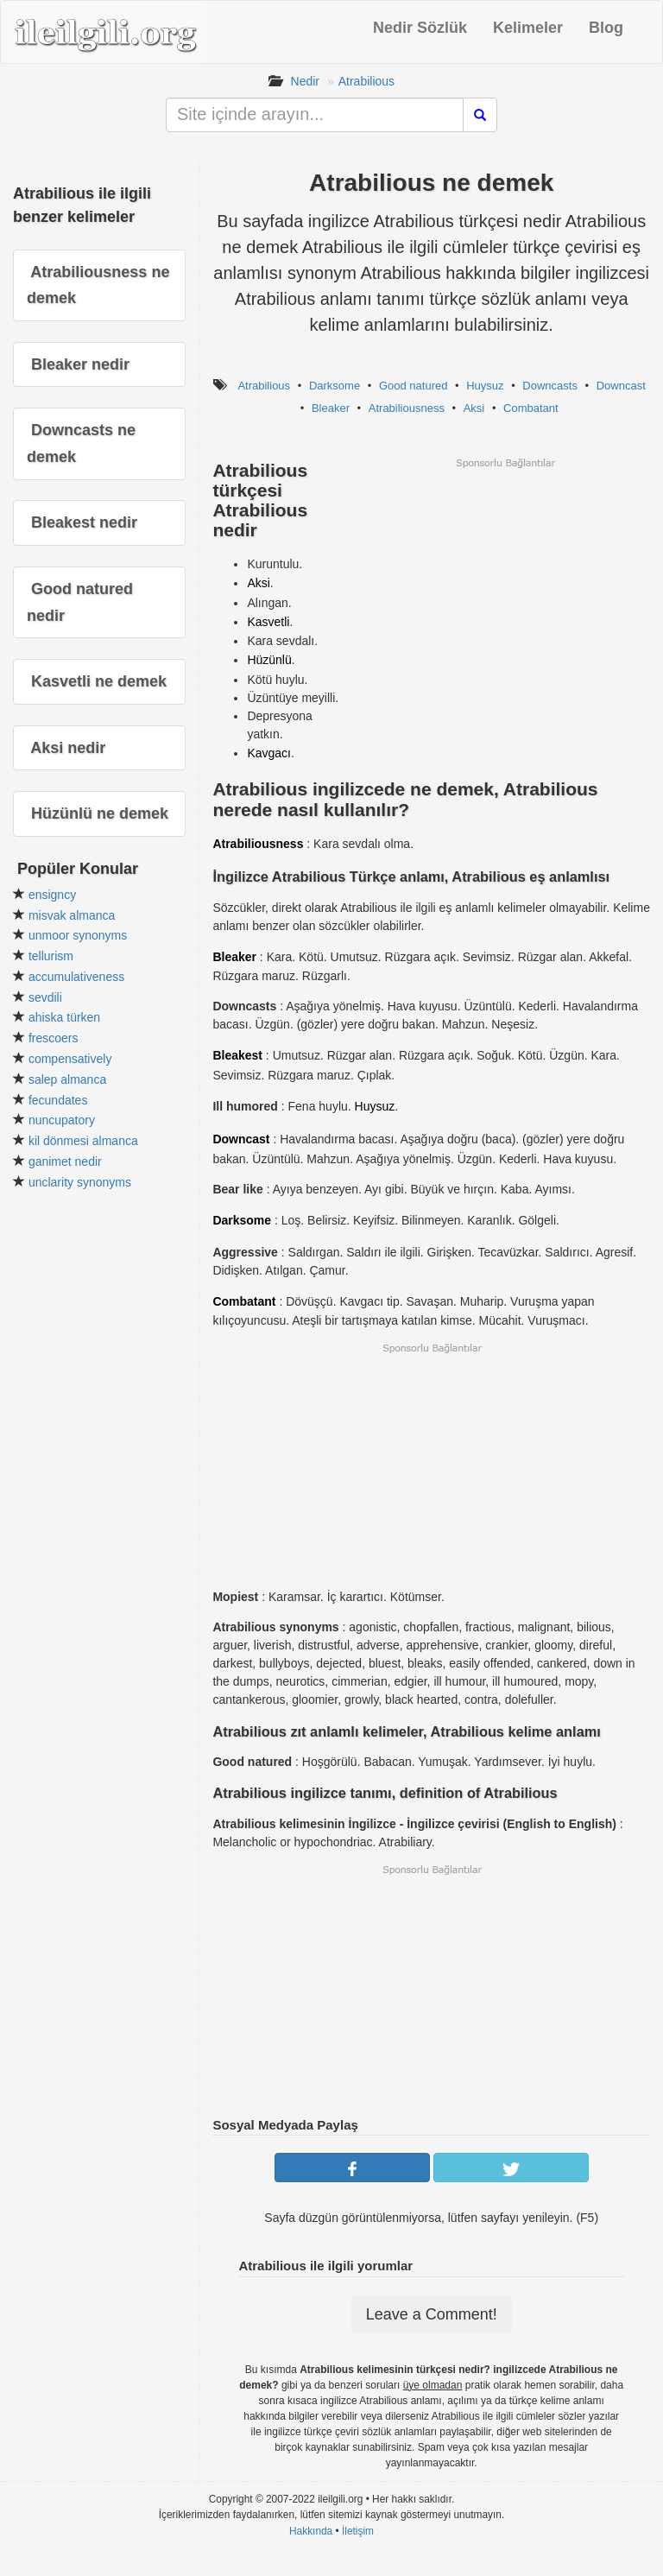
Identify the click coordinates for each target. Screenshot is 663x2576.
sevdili (45, 997)
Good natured (413, 385)
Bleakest (237, 1055)
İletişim (358, 2531)
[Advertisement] (505, 591)
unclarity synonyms (79, 1182)
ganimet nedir (65, 1161)
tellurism (50, 956)
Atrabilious (366, 81)
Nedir (305, 81)
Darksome (334, 385)
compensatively (70, 1059)
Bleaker (331, 408)
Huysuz (484, 385)
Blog (606, 27)
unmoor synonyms (77, 935)
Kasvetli (268, 622)
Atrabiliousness (407, 408)
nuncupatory (61, 1120)
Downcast (621, 385)
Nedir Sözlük (420, 27)
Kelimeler (528, 27)
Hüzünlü (269, 660)
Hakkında (310, 2531)
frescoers (53, 1038)
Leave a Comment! (431, 2314)
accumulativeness (76, 977)
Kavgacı (269, 753)
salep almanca (67, 1079)
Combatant (531, 408)
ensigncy (52, 895)
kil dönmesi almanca (83, 1141)
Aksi (474, 408)
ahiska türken (64, 1017)
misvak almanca (71, 915)
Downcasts (550, 385)
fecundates (58, 1100)
